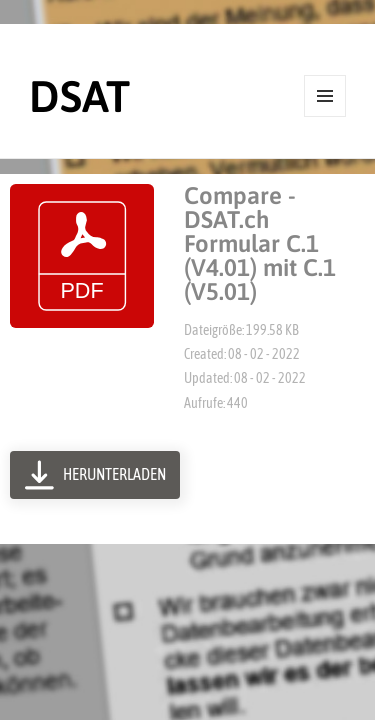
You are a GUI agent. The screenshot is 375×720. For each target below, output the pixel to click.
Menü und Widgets (325, 116)
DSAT (79, 96)
